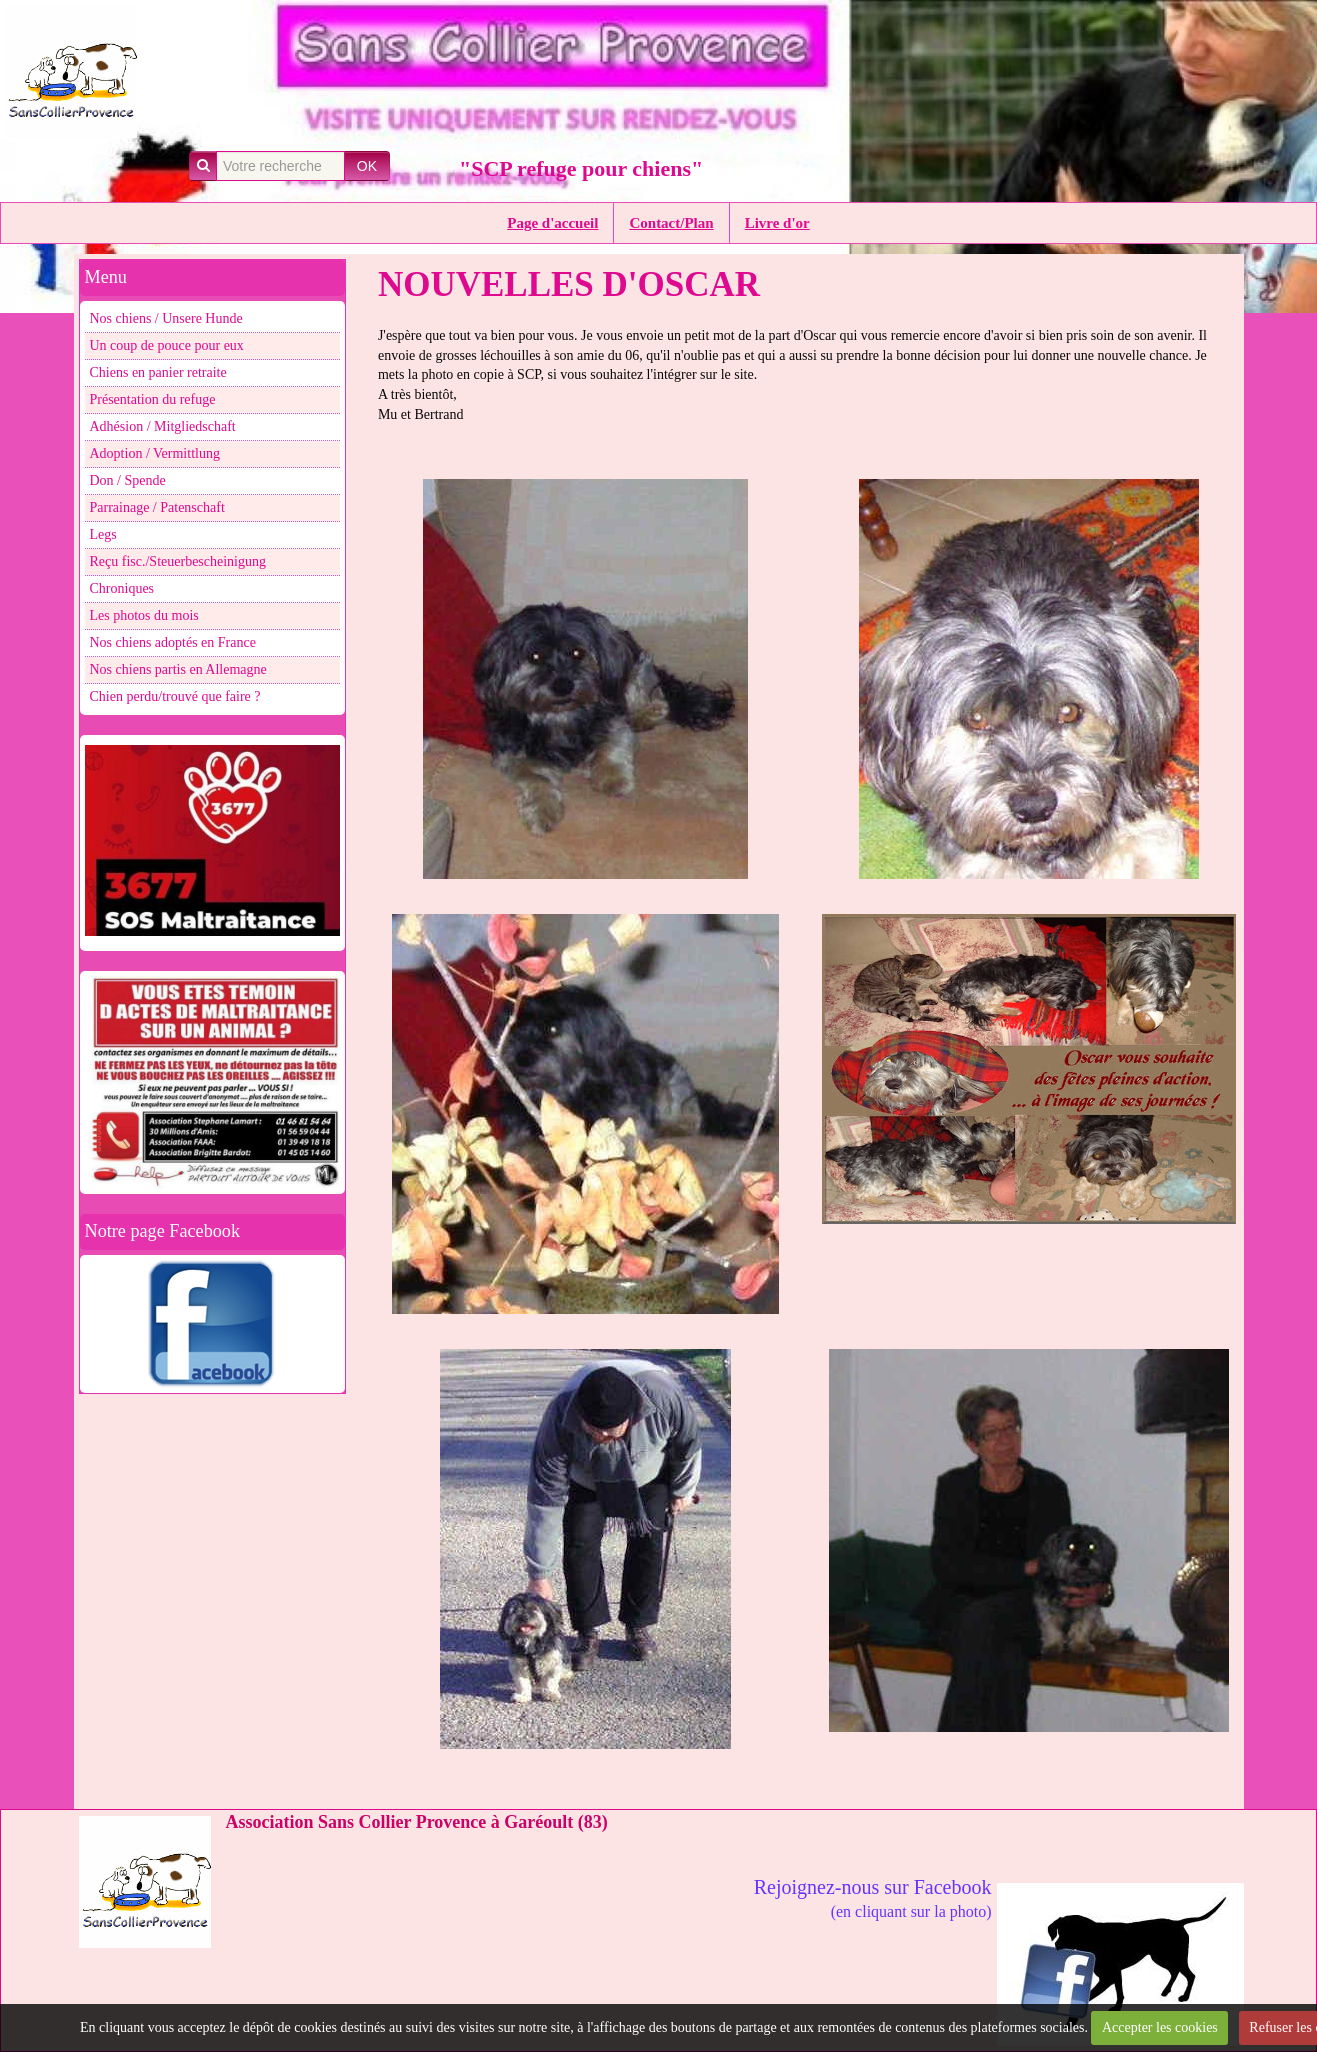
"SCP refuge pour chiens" (581, 168)
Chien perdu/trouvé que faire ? (175, 696)
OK (367, 166)
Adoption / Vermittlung (155, 453)
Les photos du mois (144, 615)
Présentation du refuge (153, 399)
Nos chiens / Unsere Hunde (166, 318)
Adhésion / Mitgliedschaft (163, 426)
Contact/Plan (671, 223)
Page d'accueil (552, 223)
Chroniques (122, 588)
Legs (103, 534)
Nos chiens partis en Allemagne (178, 669)
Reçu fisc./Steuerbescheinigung (178, 561)
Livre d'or (777, 223)
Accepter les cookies (1160, 2027)
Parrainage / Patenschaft (157, 507)
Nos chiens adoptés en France (173, 642)
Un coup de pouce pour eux (167, 345)
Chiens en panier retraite (158, 372)
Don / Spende (128, 480)
